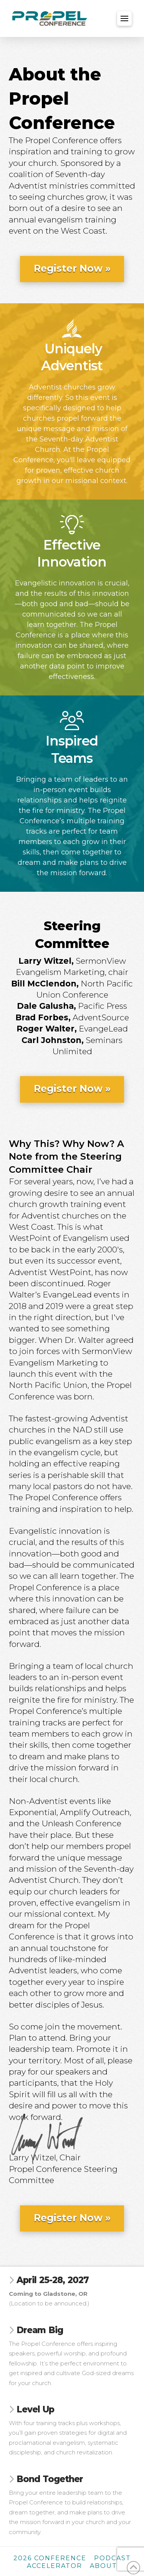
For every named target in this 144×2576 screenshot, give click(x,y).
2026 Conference (49, 2558)
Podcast (112, 2558)
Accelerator (54, 2565)
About (103, 2565)
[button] (124, 18)
